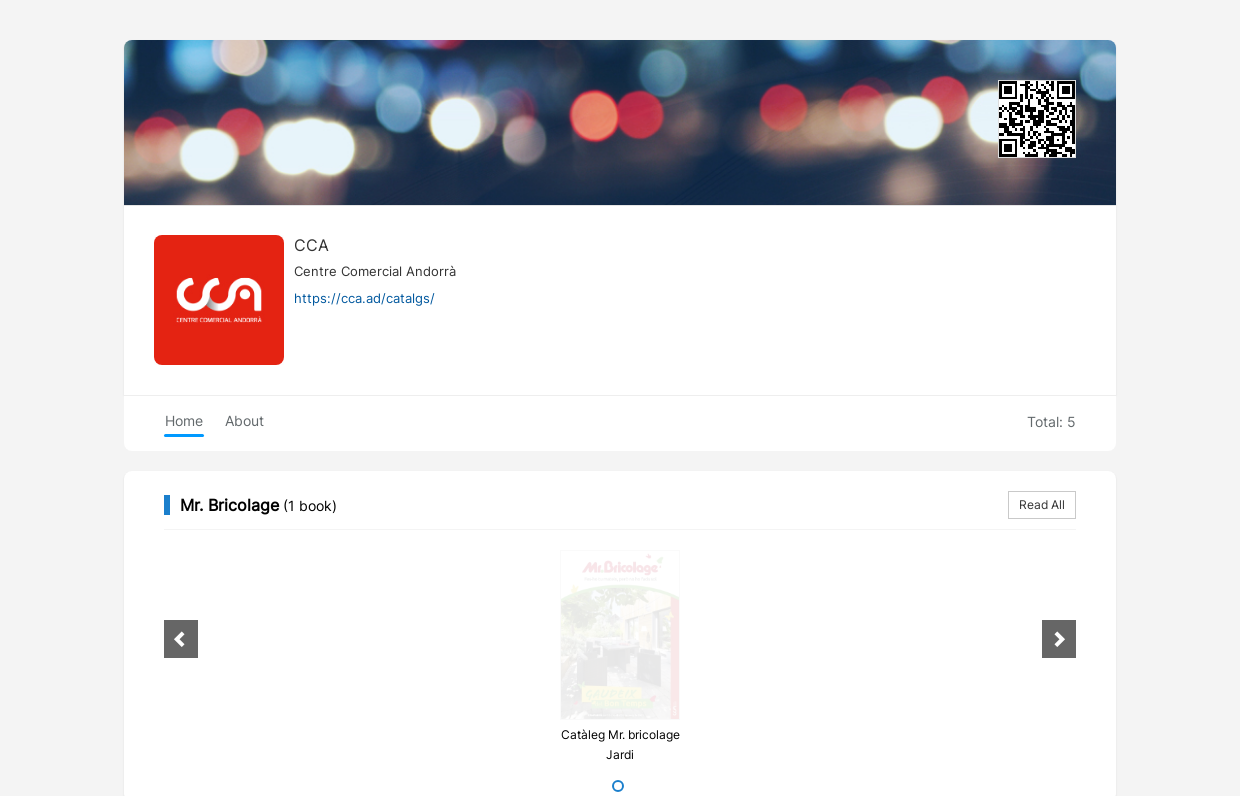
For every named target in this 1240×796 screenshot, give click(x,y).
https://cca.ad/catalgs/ (364, 298)
